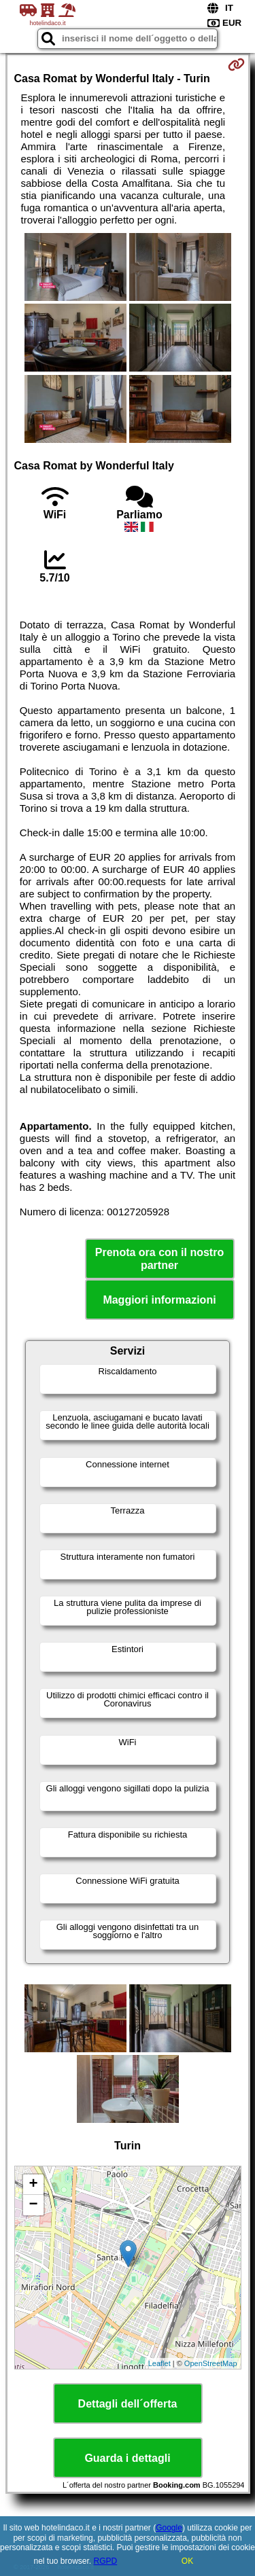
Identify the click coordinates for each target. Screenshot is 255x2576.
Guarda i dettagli (127, 2458)
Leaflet (159, 2363)
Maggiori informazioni (159, 1300)
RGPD (106, 2561)
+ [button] (33, 2185)
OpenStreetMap (210, 2363)
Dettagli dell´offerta (127, 2404)
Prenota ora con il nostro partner (159, 1259)
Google (169, 2528)
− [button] (33, 2205)
